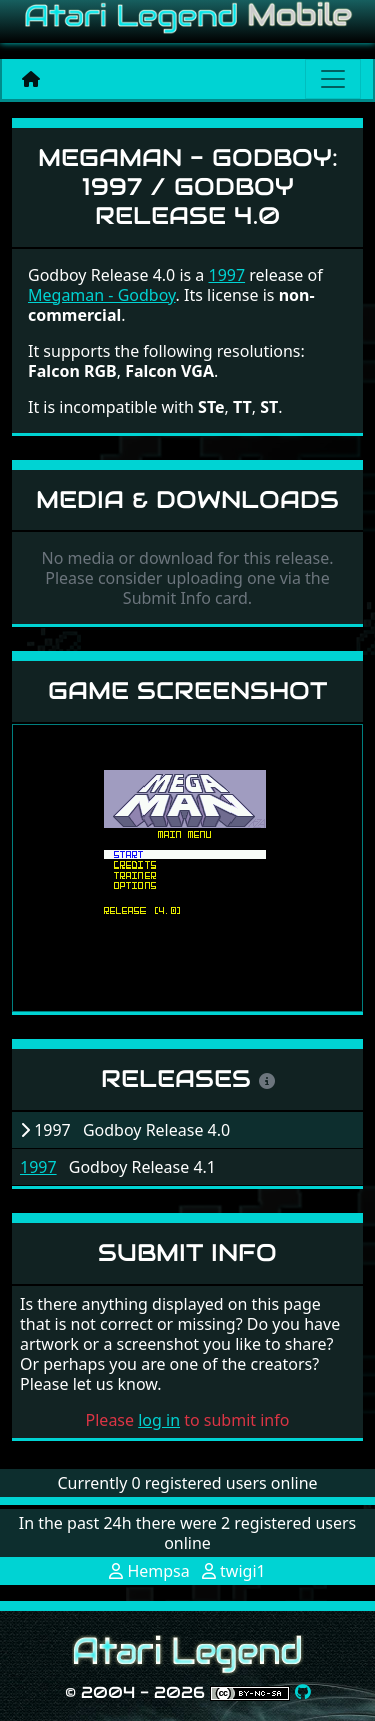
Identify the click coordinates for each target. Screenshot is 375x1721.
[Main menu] (333, 79)
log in (159, 1420)
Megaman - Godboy (102, 295)
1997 (38, 1167)
